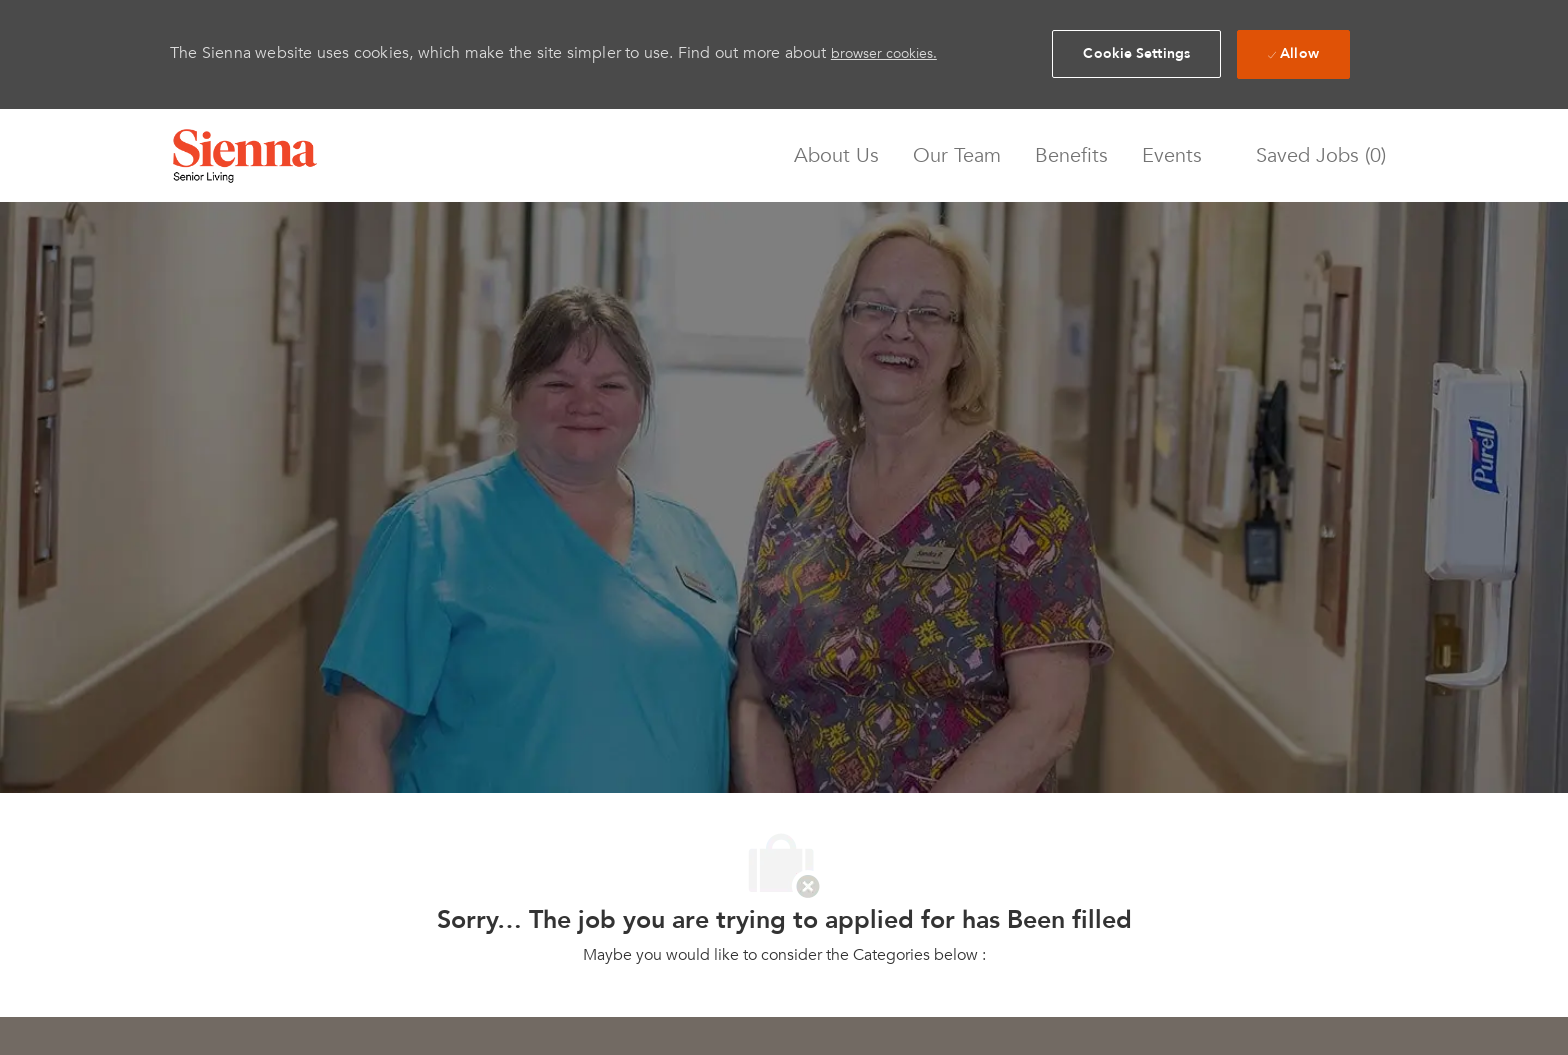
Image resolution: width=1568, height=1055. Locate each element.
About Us (836, 156)
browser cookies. (884, 53)
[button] (1136, 54)
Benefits (1071, 156)
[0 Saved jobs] (1316, 155)
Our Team (957, 156)
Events (1172, 156)
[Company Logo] (245, 156)
